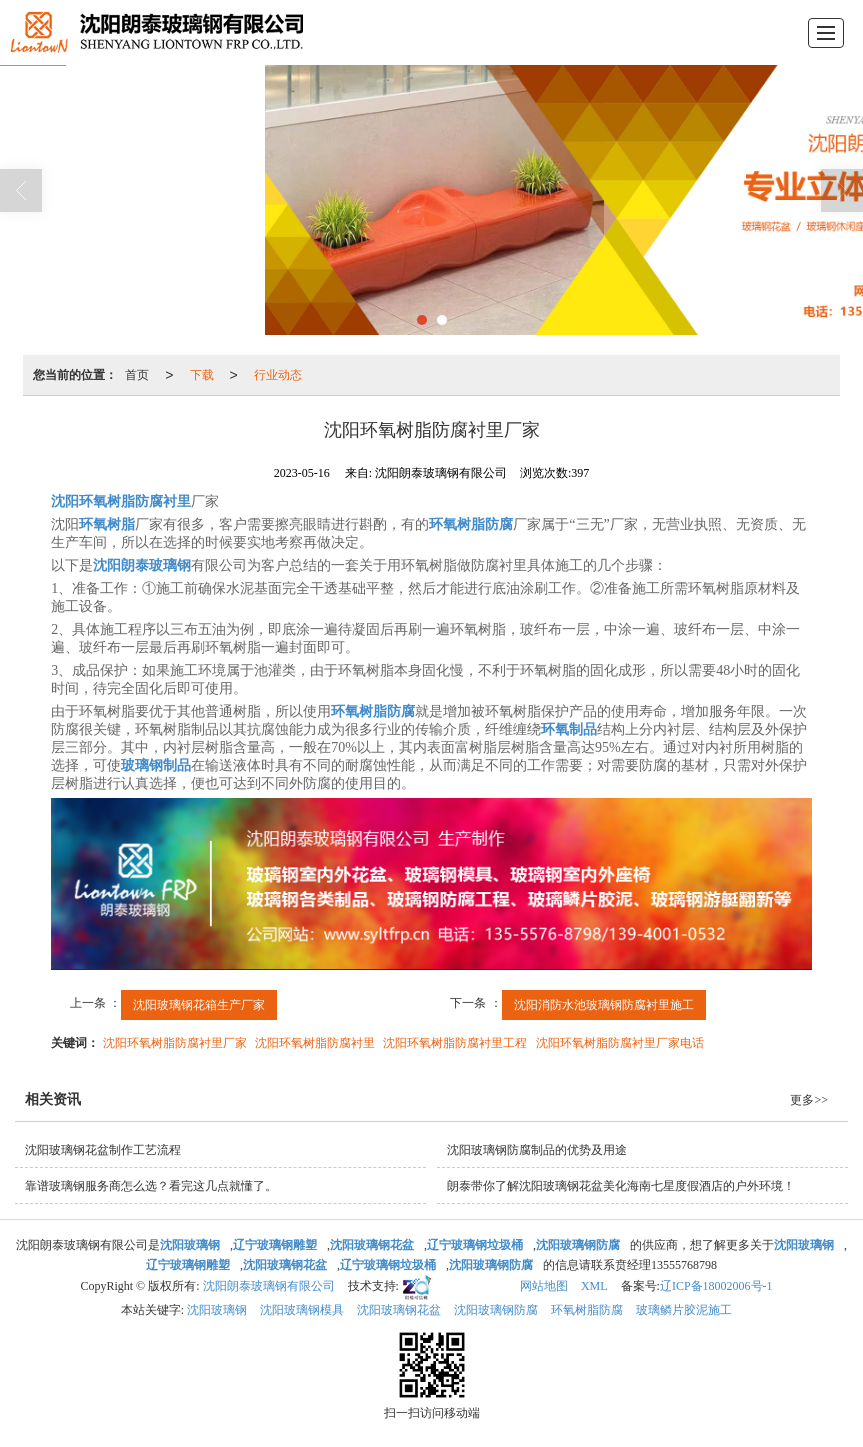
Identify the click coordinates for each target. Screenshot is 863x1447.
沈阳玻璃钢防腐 (496, 1310)
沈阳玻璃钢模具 (302, 1310)
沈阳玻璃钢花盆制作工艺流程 (103, 1150)
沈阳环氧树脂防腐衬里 (315, 1043)
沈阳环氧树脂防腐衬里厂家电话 (620, 1043)
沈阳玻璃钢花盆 (399, 1310)
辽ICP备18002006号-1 (716, 1286)
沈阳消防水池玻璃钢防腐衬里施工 (604, 1005)
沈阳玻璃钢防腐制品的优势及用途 (537, 1150)
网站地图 (544, 1286)
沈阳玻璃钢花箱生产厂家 (199, 1005)
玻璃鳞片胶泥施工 (684, 1310)
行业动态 (278, 375)
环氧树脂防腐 (587, 1310)
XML (594, 1286)
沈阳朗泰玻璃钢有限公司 (269, 1286)
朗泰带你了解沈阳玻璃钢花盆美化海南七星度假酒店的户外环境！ (621, 1186)
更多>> (809, 1100)
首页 (137, 375)
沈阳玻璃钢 (217, 1310)
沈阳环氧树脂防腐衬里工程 (455, 1043)
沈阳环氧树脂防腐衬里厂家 (175, 1043)
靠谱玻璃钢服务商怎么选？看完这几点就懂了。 (151, 1186)
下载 (202, 375)
